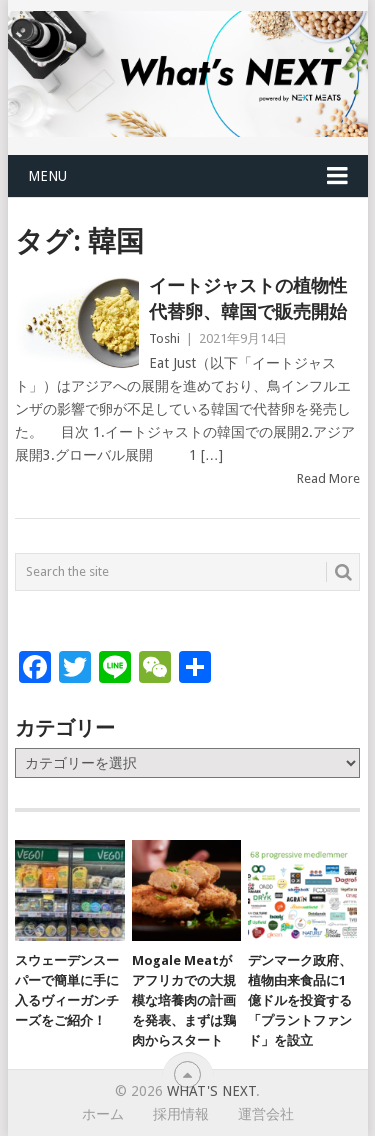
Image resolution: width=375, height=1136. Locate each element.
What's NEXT (211, 1091)
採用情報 (181, 1114)
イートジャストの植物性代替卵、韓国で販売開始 (248, 298)
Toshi (164, 338)
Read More (328, 478)
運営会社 (266, 1114)
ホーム (103, 1114)
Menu (47, 176)
